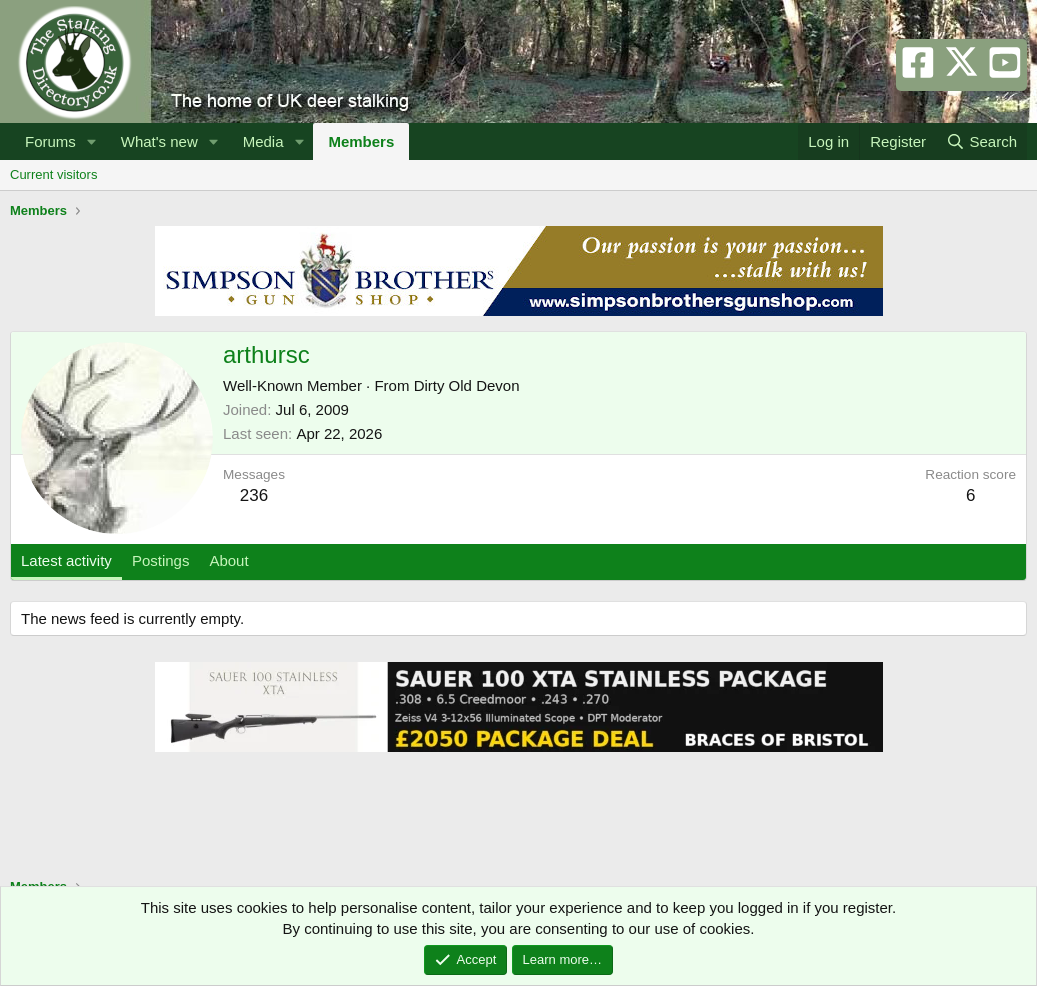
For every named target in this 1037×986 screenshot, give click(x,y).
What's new (159, 141)
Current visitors (53, 174)
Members (361, 141)
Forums (50, 141)
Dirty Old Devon (467, 385)
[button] (92, 141)
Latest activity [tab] (66, 560)
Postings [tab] (161, 560)
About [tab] (228, 560)
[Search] (981, 141)
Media (263, 141)
